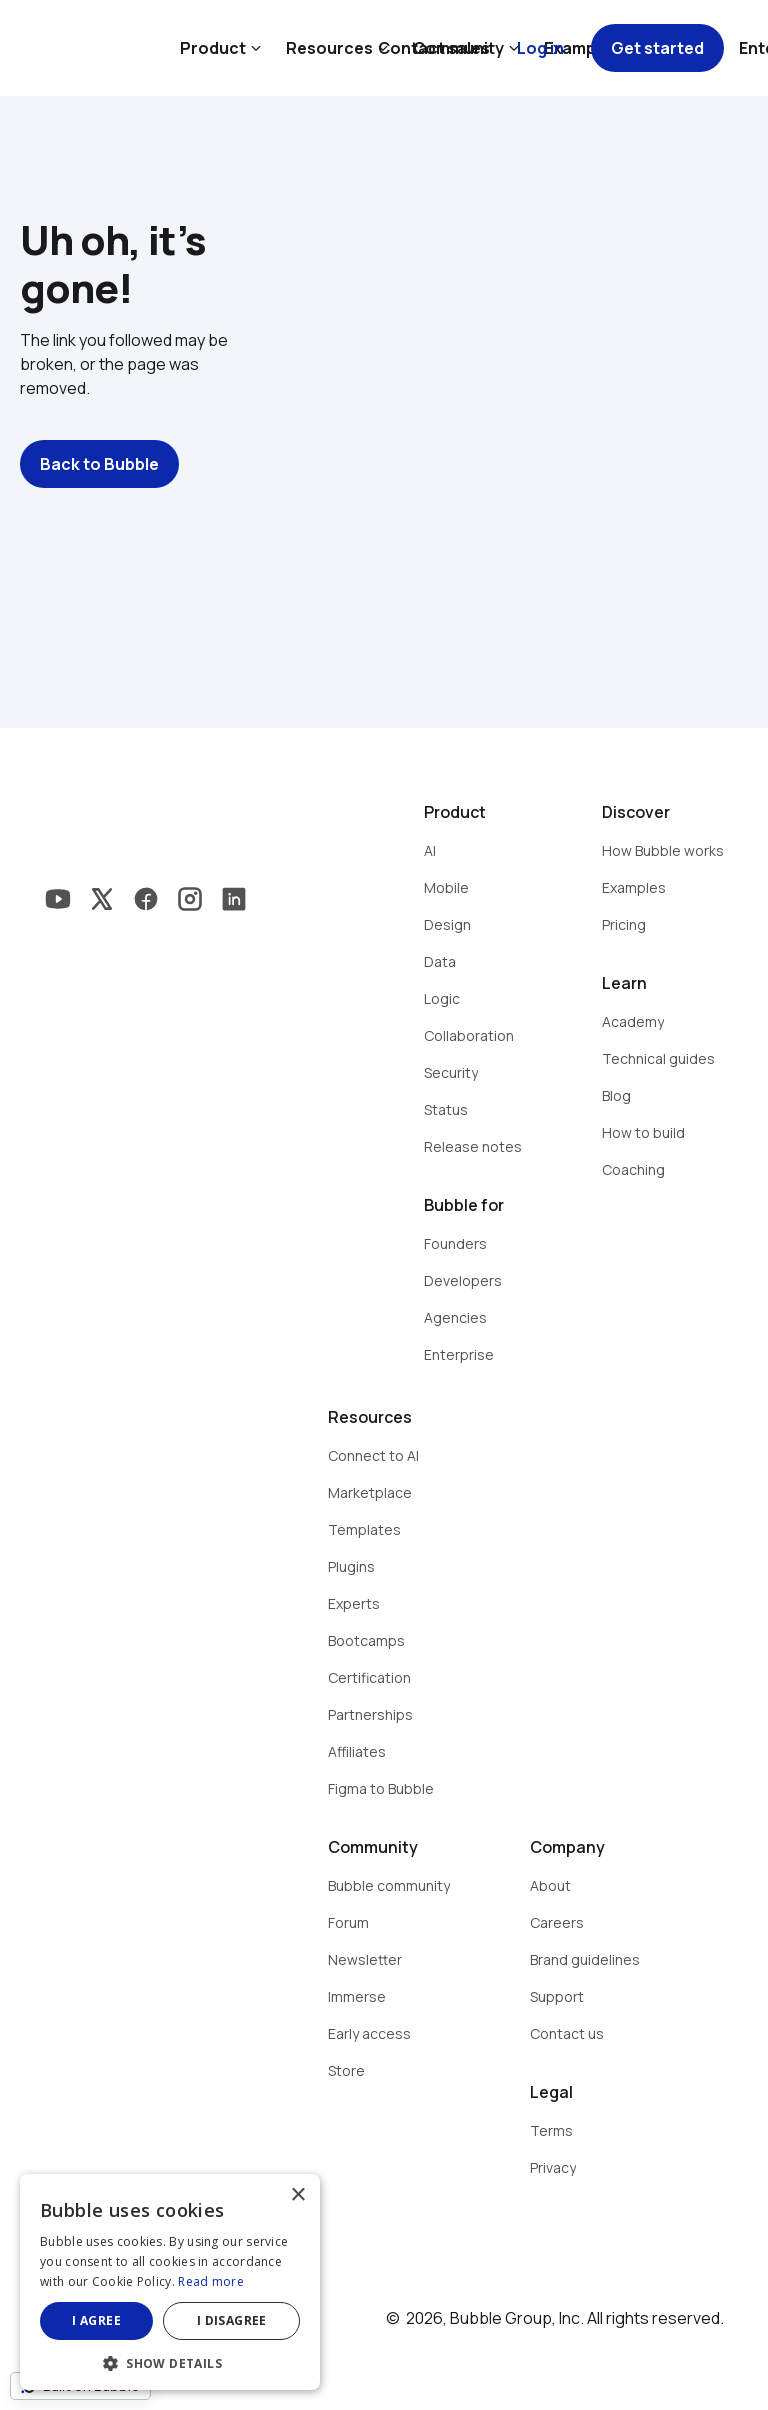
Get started (657, 48)
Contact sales (434, 48)
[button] (170, 2361)
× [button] (297, 2195)
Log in (540, 48)
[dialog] (170, 2282)
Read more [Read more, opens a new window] (211, 2281)
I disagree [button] (232, 2320)
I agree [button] (96, 2320)
